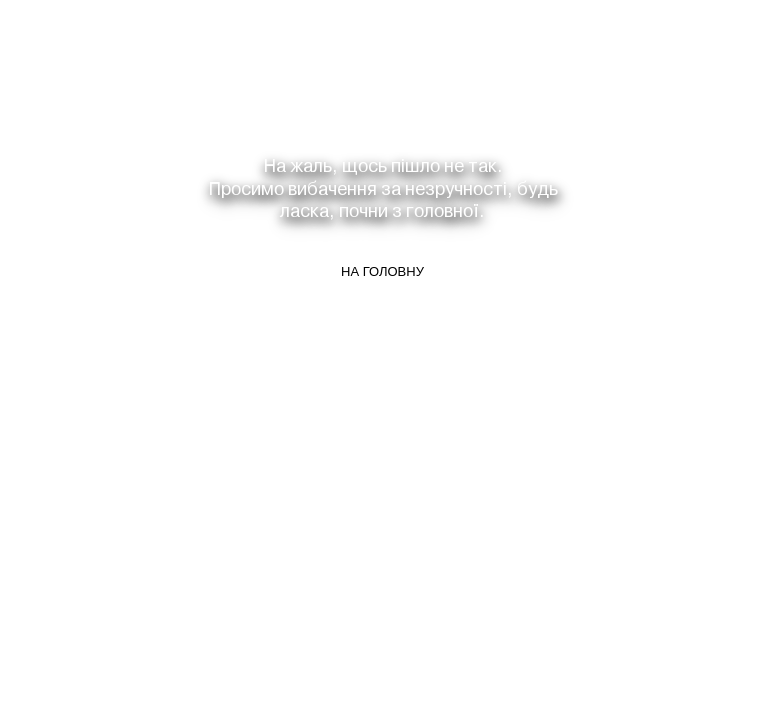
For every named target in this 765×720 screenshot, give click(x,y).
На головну (382, 271)
